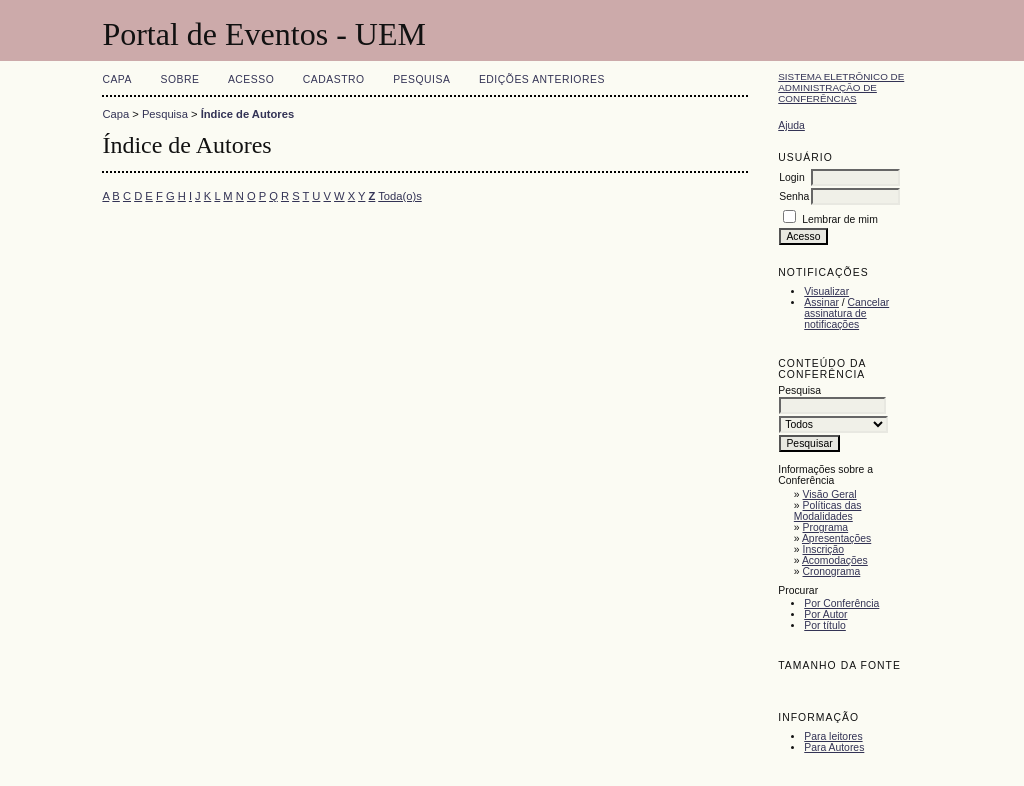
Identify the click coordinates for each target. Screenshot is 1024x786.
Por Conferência (841, 603)
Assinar (821, 302)
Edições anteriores (542, 79)
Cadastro (334, 79)
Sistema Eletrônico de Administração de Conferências (841, 87)
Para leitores (833, 736)
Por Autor (825, 614)
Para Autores (834, 747)
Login (791, 177)
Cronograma (832, 571)
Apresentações (836, 538)
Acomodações (835, 560)
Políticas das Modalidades (828, 511)
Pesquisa (421, 79)
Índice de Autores (247, 114)
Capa (117, 79)
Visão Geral (830, 494)
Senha (794, 196)
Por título (825, 625)
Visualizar (826, 291)
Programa (826, 527)
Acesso (251, 79)
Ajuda (791, 125)
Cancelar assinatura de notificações (846, 313)
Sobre (179, 79)
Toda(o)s (400, 196)
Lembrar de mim (840, 219)
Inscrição (824, 549)
